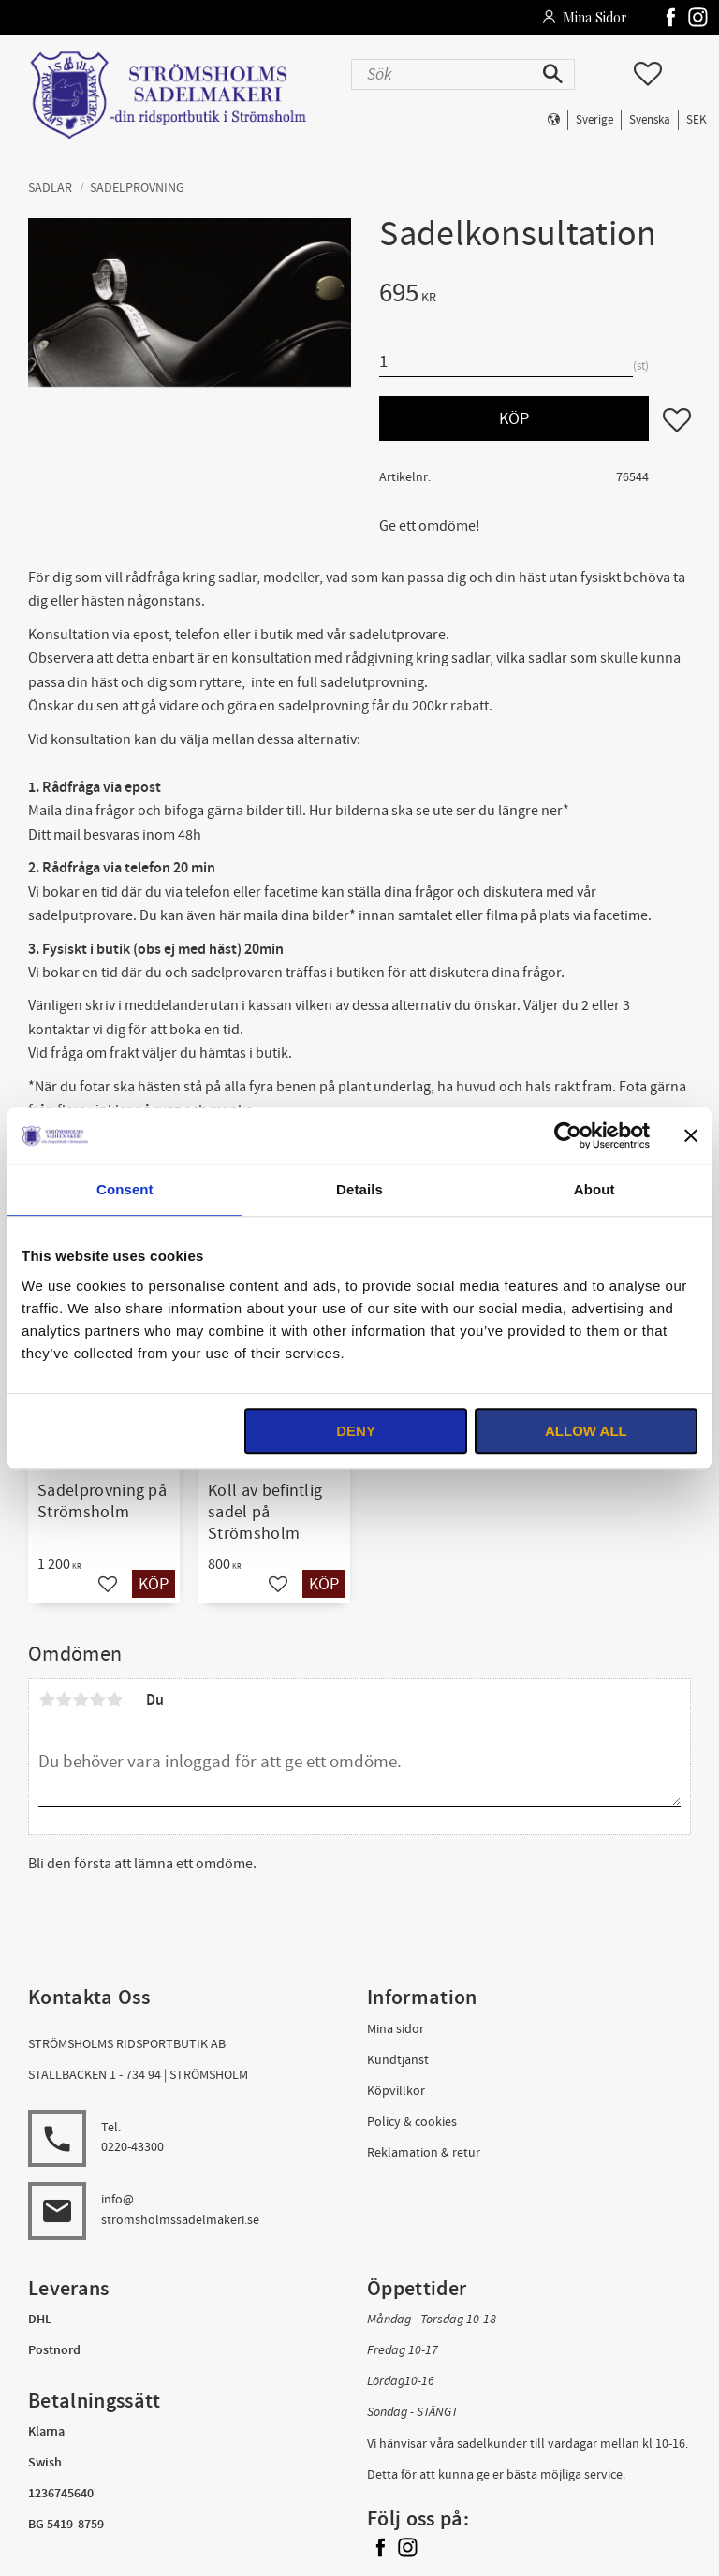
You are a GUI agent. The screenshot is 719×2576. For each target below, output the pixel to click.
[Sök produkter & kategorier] (444, 74)
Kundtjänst (398, 2060)
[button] (648, 74)
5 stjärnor (114, 1699)
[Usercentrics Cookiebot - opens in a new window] (568, 1135)
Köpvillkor (396, 2091)
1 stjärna (46, 1699)
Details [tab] (359, 1189)
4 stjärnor (97, 1699)
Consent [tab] (125, 1189)
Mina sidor (395, 2029)
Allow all (586, 1431)
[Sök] (555, 74)
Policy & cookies (412, 2121)
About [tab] (594, 1189)
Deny (355, 1431)
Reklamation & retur (423, 2152)
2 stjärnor (63, 1699)
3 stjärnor (80, 1699)
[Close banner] (690, 1135)
